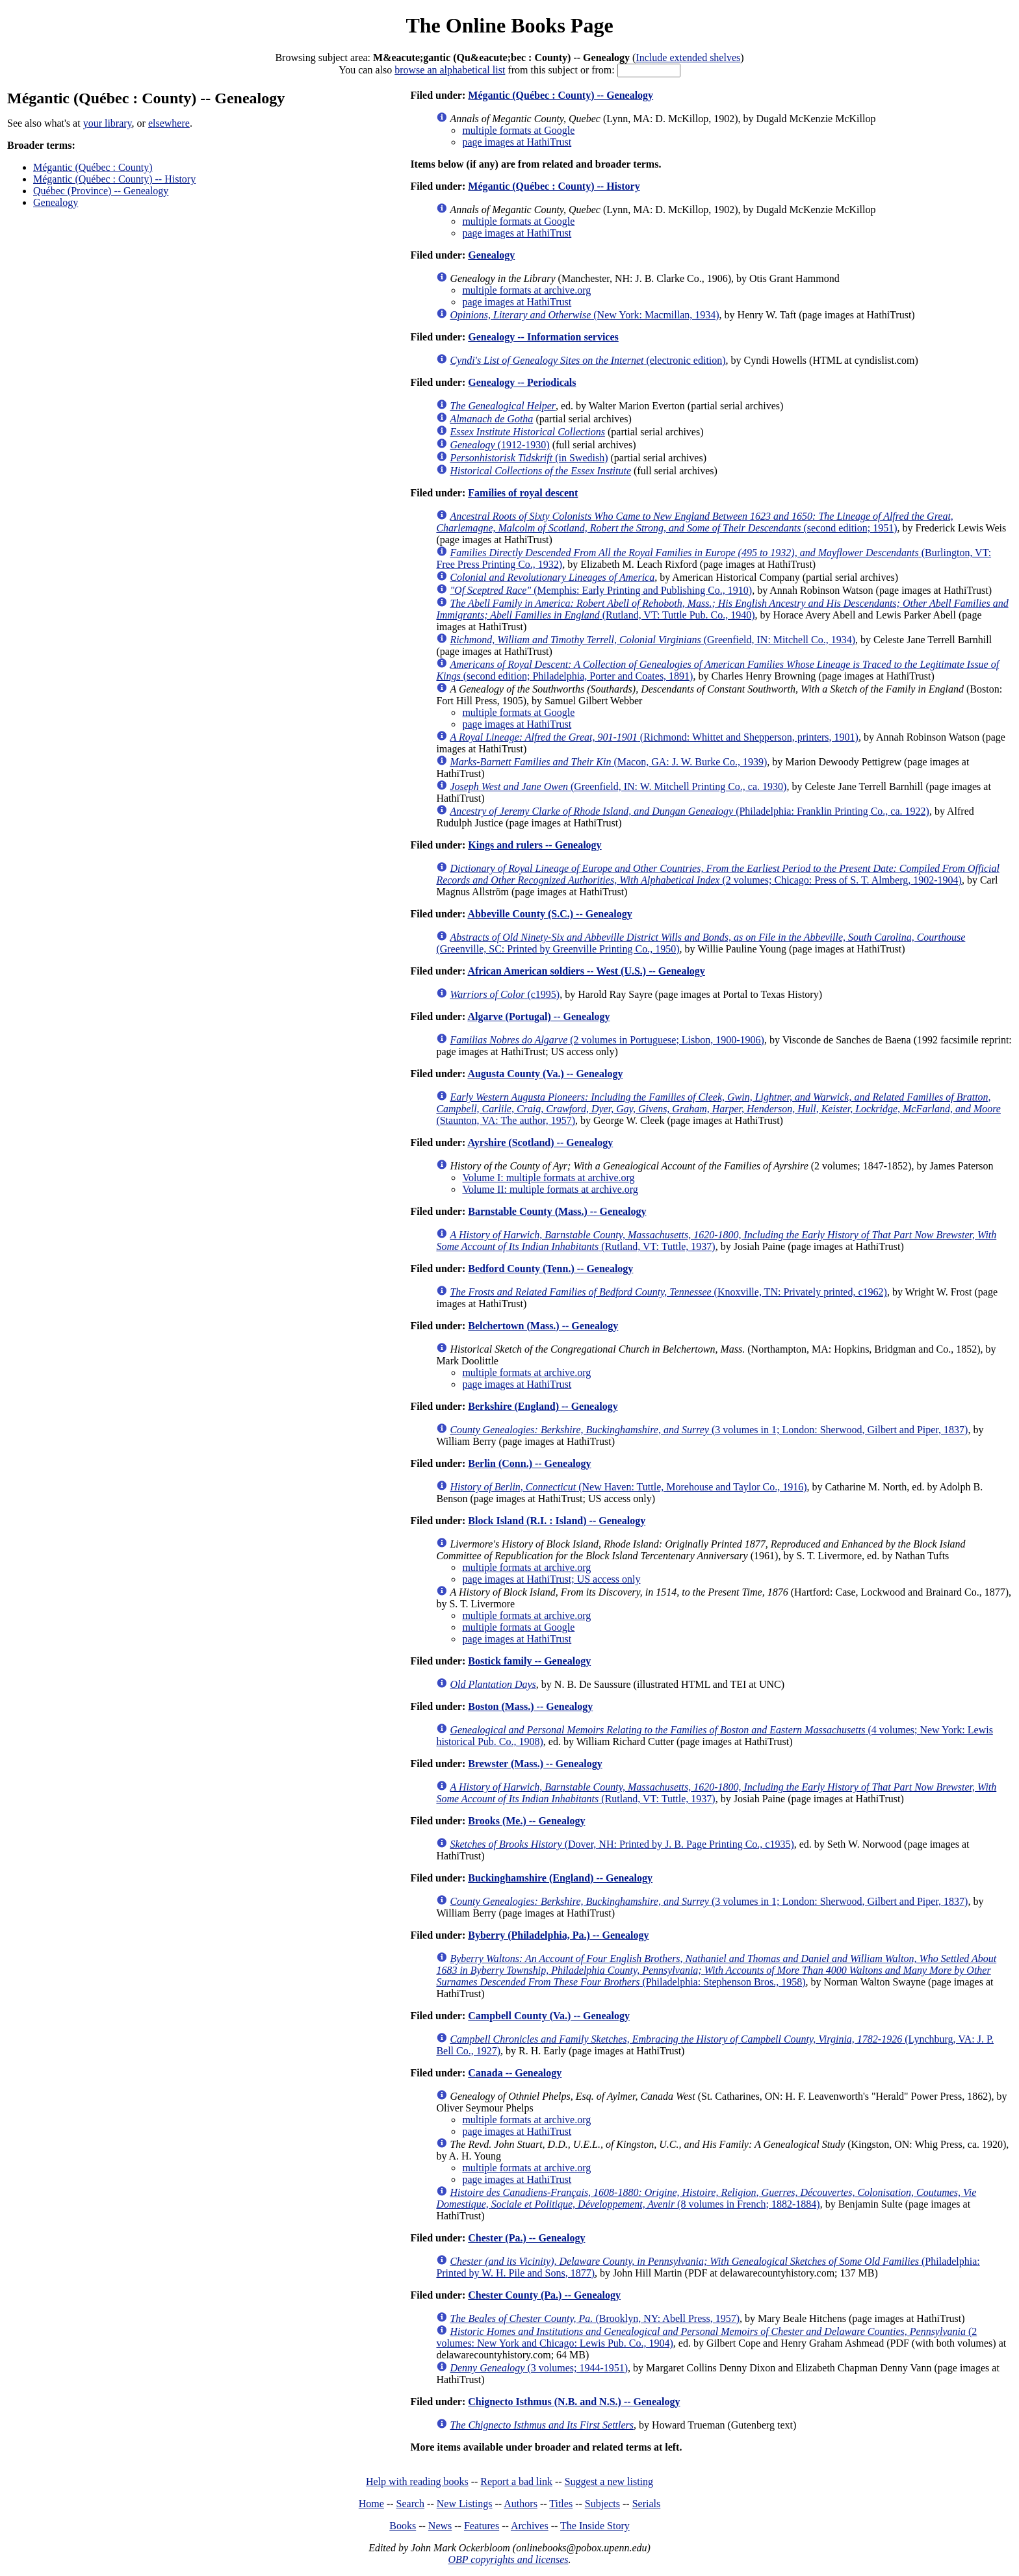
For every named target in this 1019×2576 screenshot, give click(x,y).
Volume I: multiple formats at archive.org (548, 1177)
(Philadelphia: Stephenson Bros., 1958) (716, 1970)
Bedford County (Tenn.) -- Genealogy (550, 1268)
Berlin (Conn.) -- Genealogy (529, 1463)
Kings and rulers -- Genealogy (534, 844)
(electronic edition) (587, 360)
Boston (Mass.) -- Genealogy (530, 1706)
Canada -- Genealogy (514, 2072)
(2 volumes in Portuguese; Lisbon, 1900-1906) (607, 1039)
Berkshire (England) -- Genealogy (542, 1406)
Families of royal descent (523, 492)
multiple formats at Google (518, 130)
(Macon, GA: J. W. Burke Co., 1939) (608, 761)
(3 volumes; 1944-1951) (539, 2367)
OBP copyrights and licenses (508, 2559)
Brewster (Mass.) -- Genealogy (535, 1763)
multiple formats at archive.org (526, 290)
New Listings (465, 2503)
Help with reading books (417, 2481)
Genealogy (55, 202)
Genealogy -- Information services (543, 336)
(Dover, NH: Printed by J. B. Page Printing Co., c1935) (621, 1844)
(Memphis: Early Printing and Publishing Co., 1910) (601, 590)
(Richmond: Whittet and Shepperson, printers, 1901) (654, 737)
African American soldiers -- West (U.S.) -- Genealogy (585, 970)
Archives (529, 2525)
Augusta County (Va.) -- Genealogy (545, 1073)
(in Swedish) (529, 457)
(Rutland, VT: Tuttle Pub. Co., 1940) (722, 609)
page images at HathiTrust (516, 141)
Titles (561, 2503)
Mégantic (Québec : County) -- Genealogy (560, 95)
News (440, 2525)
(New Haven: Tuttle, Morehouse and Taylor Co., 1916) (628, 1486)
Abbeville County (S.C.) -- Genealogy (549, 913)
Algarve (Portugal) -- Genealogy (538, 1016)
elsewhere (169, 123)
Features (481, 2525)
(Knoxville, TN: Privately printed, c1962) (668, 1291)
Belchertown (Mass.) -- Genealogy (543, 1325)
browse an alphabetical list (449, 69)
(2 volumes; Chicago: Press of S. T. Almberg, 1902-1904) (718, 874)
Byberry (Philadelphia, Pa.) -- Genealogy (558, 1935)
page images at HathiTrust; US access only (551, 1579)
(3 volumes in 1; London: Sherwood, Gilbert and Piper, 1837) (709, 1429)
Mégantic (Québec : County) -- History (114, 179)
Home (371, 2503)
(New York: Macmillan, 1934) (584, 314)
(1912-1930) (499, 444)
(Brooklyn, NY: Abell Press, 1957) (595, 2318)
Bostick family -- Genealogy (529, 1660)
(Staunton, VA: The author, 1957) (718, 1108)
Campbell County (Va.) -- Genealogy (549, 2015)
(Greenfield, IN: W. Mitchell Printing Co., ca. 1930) (618, 786)
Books (402, 2525)
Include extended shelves (688, 57)
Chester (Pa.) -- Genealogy (526, 2237)
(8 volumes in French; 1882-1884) (706, 2198)
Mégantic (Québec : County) (93, 167)
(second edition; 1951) (694, 522)
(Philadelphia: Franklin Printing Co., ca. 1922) (689, 811)
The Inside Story (595, 2525)
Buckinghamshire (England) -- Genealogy (560, 1877)
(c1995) (505, 994)
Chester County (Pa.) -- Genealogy (544, 2295)
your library (107, 123)
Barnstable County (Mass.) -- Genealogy (557, 1211)
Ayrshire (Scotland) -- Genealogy (540, 1142)
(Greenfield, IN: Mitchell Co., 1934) (652, 639)
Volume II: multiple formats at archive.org (550, 1189)
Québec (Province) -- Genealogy (100, 190)
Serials (646, 2503)
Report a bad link (516, 2481)
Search (410, 2503)
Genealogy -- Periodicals (522, 382)
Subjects (602, 2503)
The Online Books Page (509, 25)
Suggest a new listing (609, 2481)
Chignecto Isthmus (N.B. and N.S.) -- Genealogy (574, 2401)
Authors (520, 2503)
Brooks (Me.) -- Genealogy (526, 1820)
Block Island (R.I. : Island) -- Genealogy (556, 1520)
